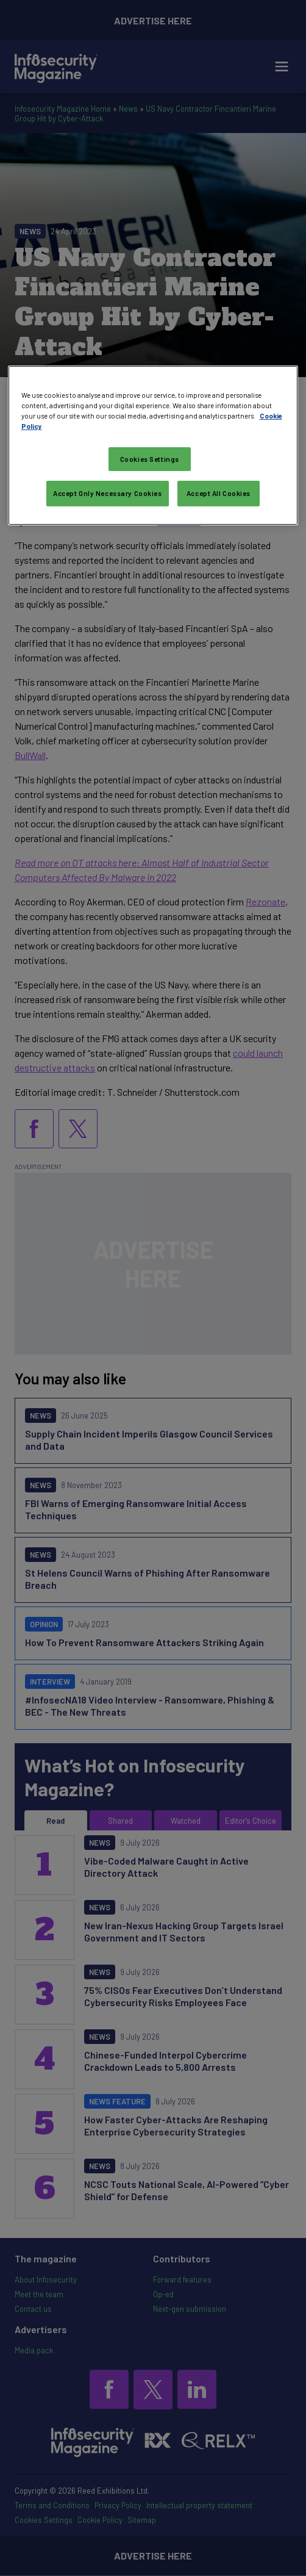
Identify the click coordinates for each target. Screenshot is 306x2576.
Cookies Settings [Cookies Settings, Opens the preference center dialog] (149, 458)
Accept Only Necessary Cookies (107, 493)
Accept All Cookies (219, 493)
